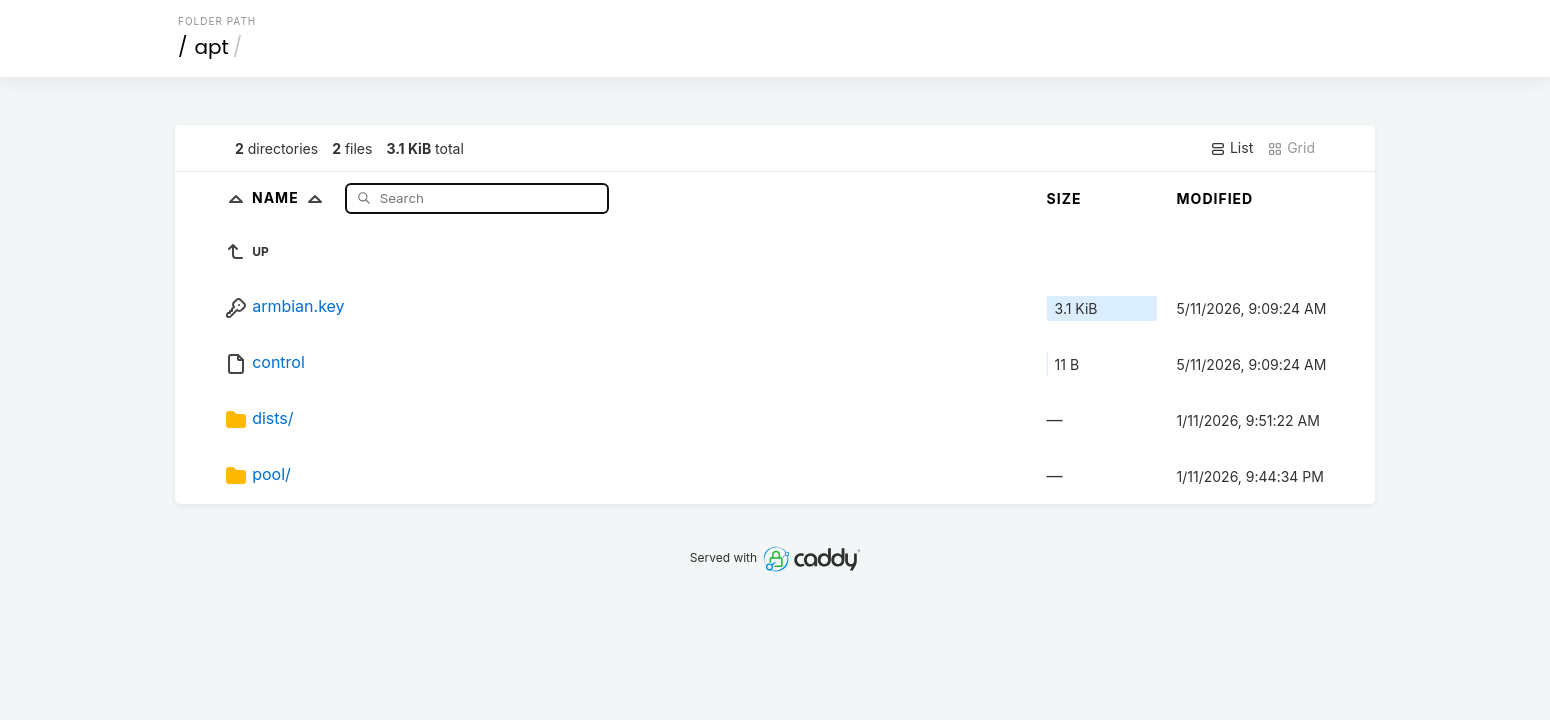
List (1231, 148)
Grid (1291, 148)
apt (212, 47)
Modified (1215, 198)
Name (291, 197)
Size (1064, 198)
